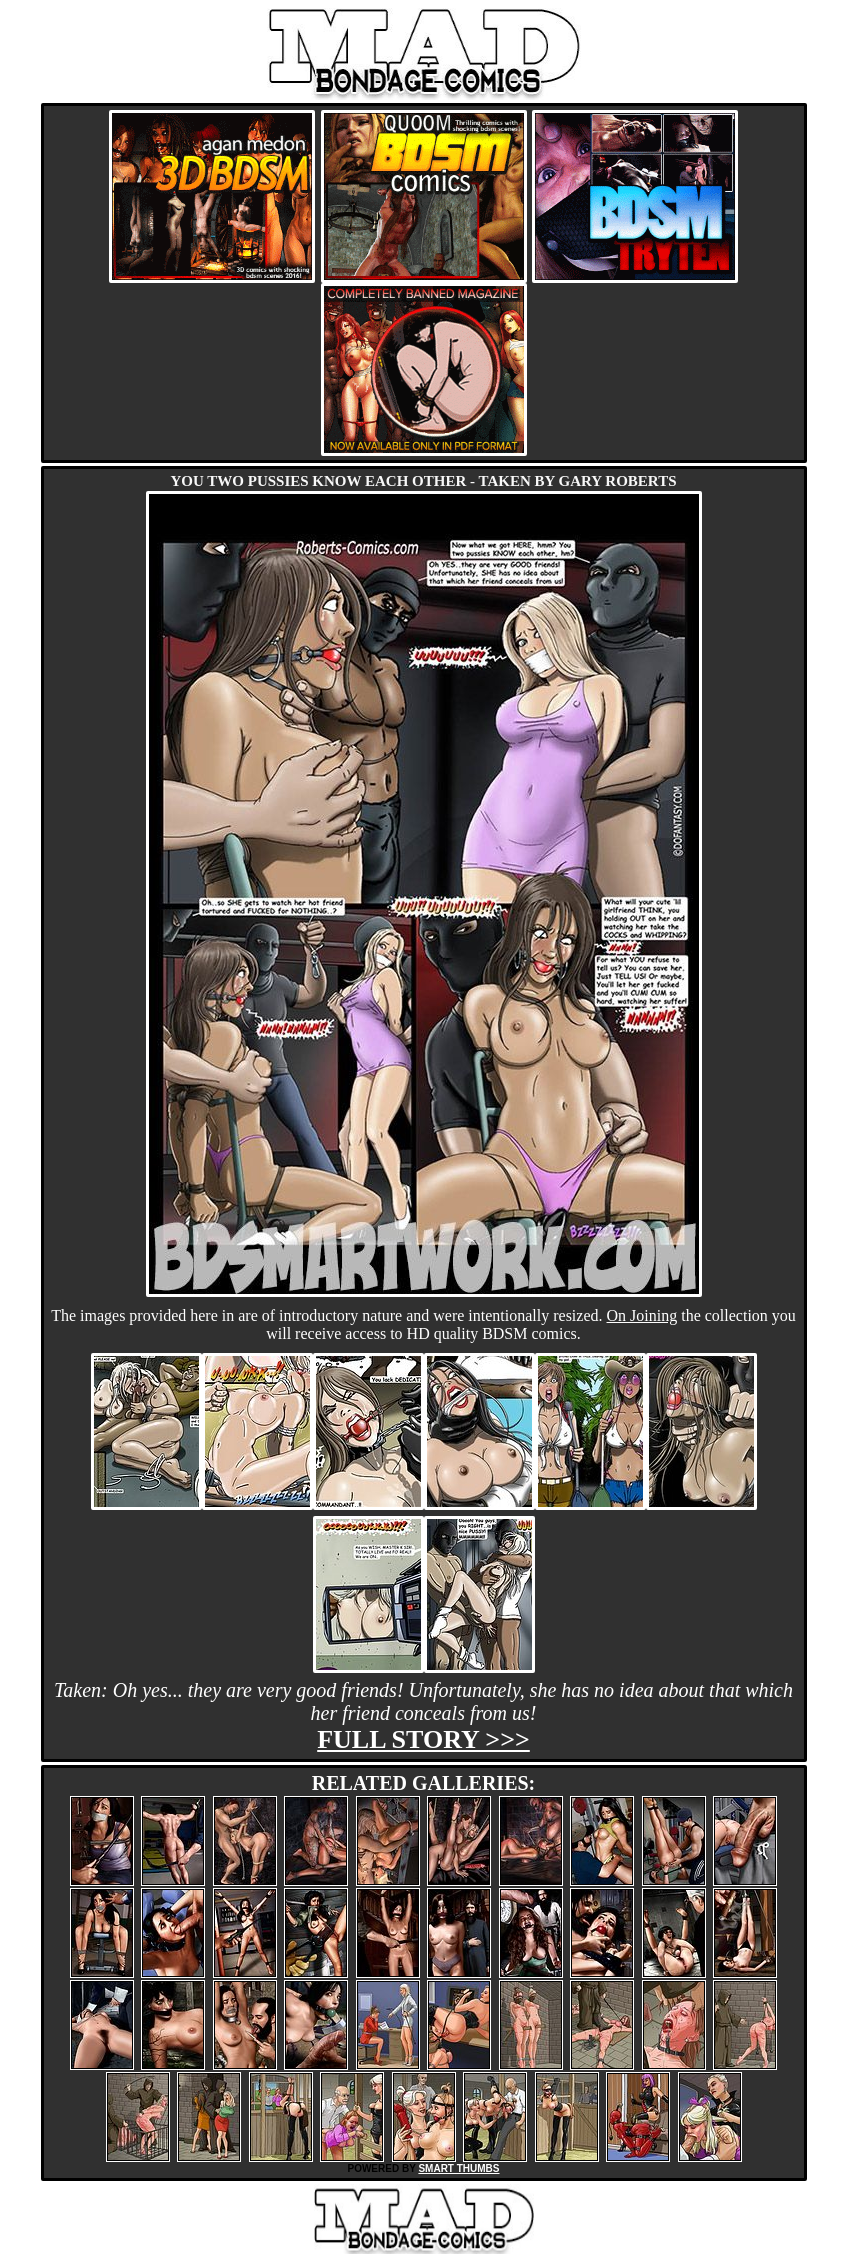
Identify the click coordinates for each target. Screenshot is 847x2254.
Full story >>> (423, 1739)
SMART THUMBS (458, 2168)
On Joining (642, 1315)
